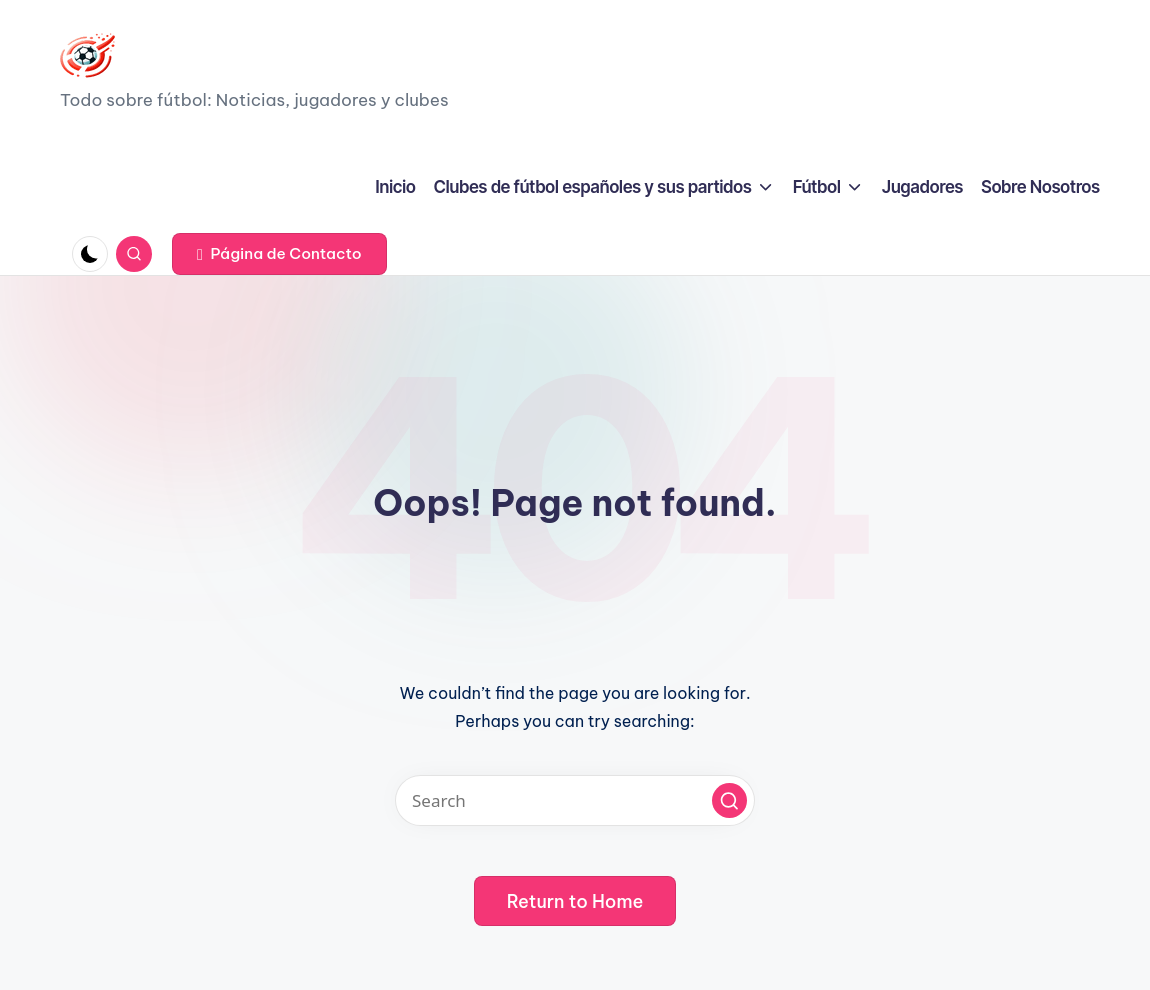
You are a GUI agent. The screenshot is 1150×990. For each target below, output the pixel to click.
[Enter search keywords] (575, 800)
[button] (279, 254)
